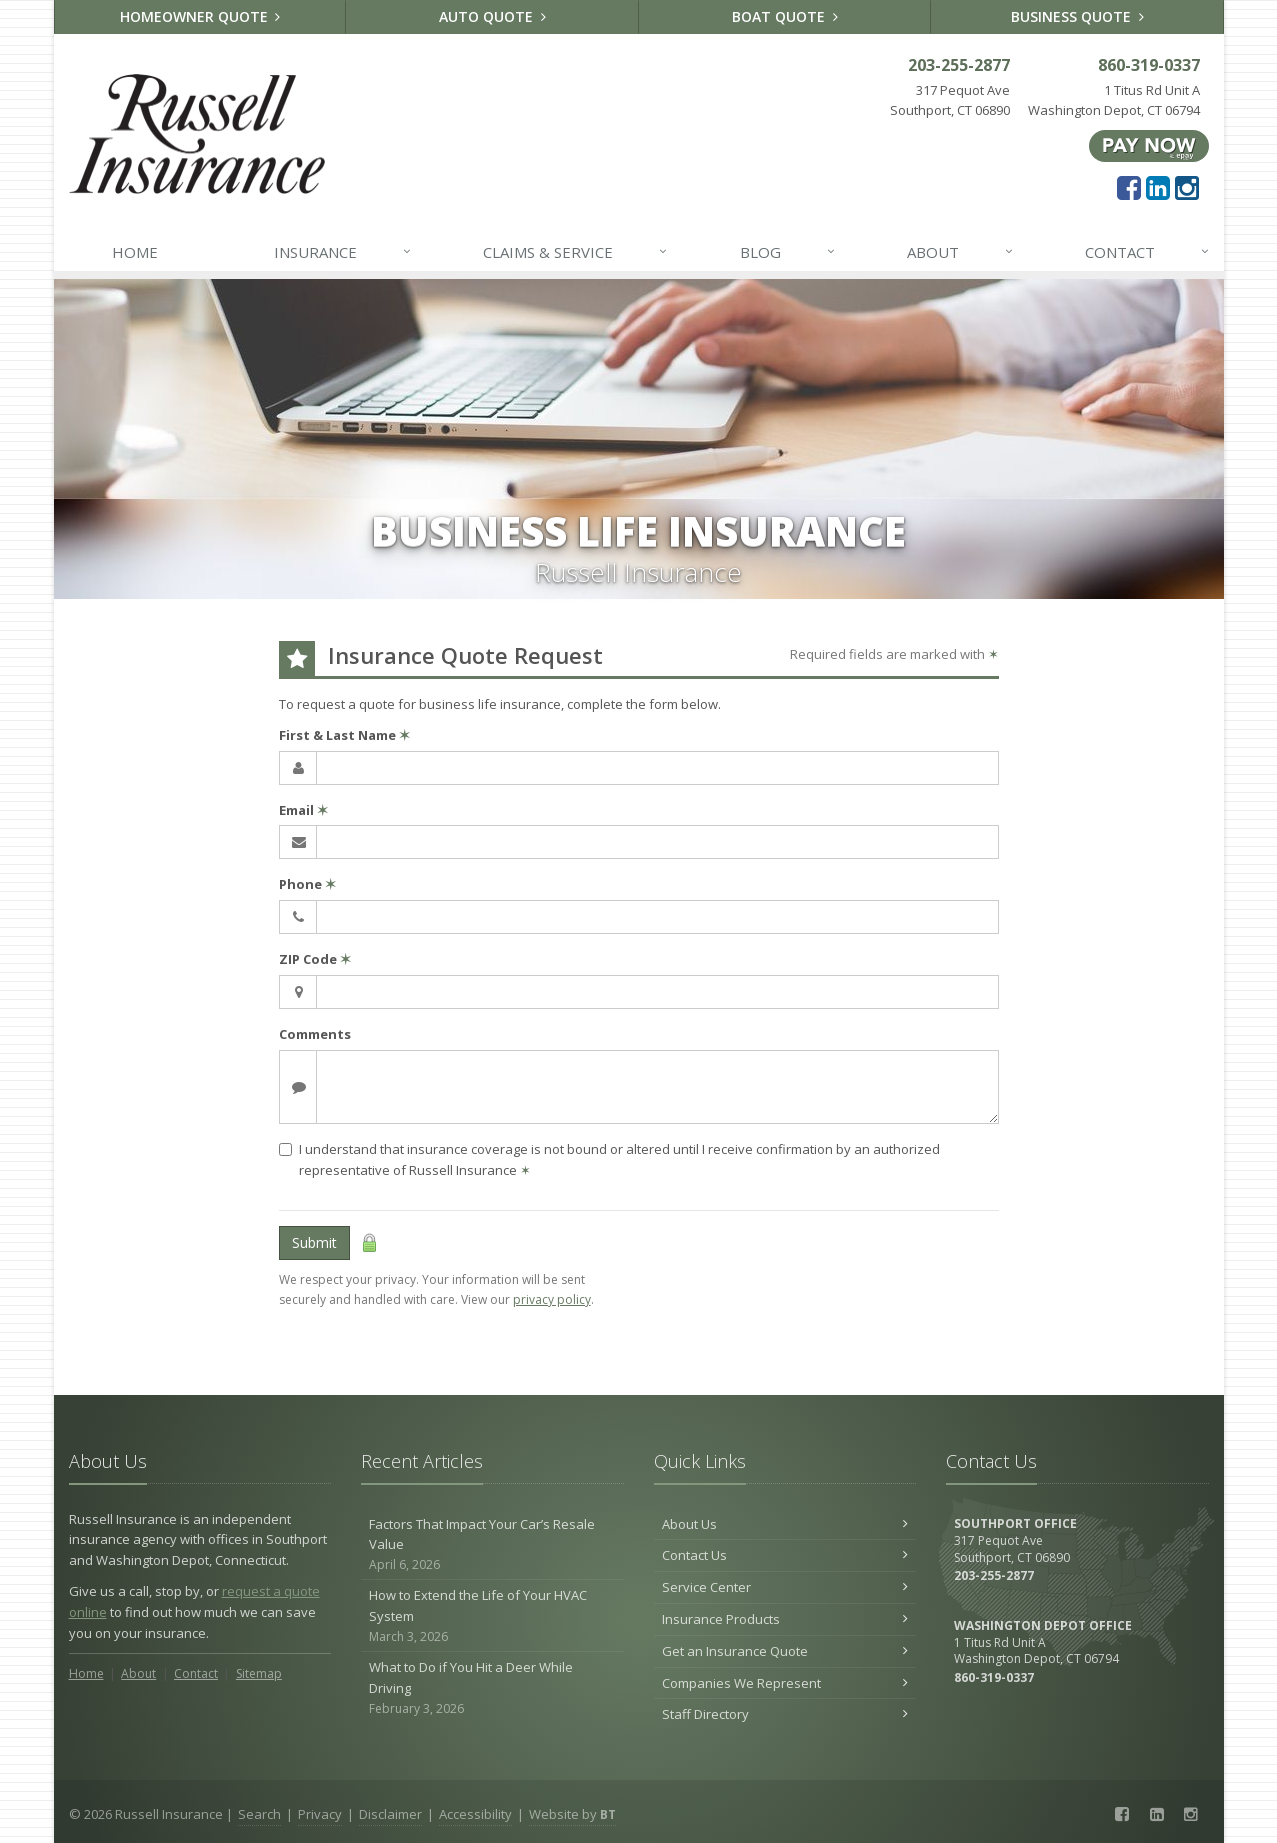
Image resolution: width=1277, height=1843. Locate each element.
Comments (315, 1034)
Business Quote (1077, 16)
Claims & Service (576, 252)
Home (135, 252)
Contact (1148, 252)
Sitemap (259, 1673)
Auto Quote (492, 16)
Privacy (320, 1814)
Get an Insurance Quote (785, 1651)
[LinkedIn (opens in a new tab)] (1158, 187)
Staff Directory (785, 1714)
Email (303, 810)
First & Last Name (344, 735)
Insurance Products (785, 1619)
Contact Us (785, 1555)
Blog (788, 252)
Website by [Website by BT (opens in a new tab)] (572, 1814)
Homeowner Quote (200, 16)
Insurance (343, 252)
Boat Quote (785, 16)
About (961, 252)
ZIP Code (315, 959)
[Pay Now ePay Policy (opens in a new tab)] (1149, 145)
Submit (314, 1242)
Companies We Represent (785, 1683)
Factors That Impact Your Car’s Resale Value (492, 1545)
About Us (785, 1524)
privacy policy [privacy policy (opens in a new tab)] (552, 1299)
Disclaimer (390, 1814)
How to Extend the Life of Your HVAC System (492, 1616)
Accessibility (475, 1814)
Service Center (785, 1587)
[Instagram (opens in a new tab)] (1187, 187)
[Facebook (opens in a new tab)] (1129, 187)
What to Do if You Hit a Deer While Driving (492, 1688)
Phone (307, 884)
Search (259, 1814)
